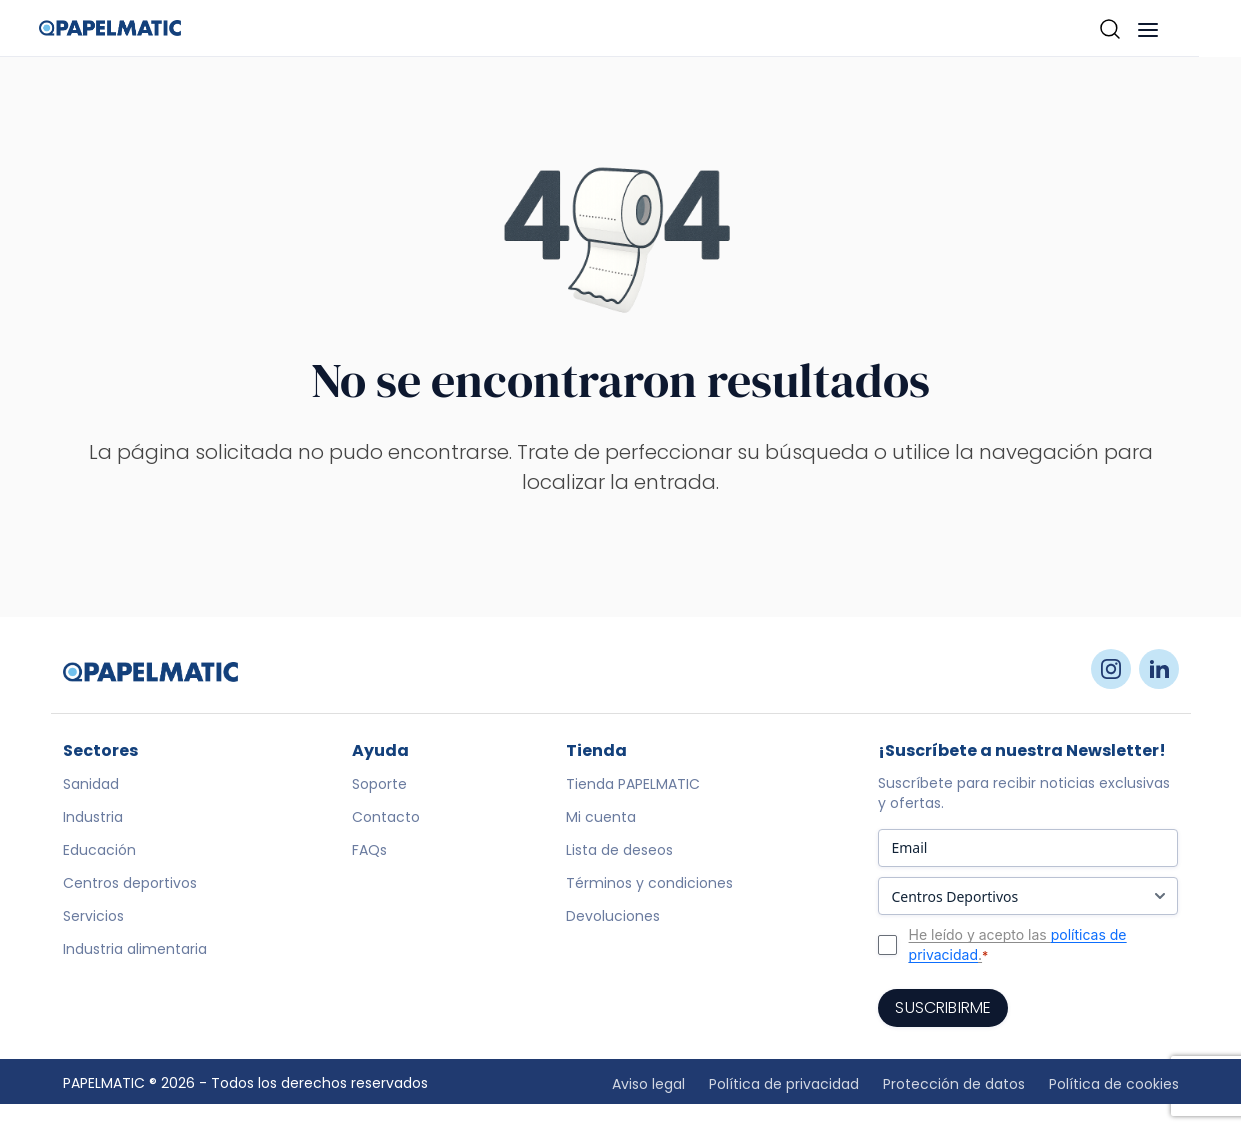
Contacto (386, 817)
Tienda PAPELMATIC (633, 784)
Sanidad (91, 784)
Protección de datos (954, 1084)
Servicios (93, 916)
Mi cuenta (601, 817)
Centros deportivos (130, 883)
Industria (93, 817)
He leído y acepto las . (1018, 945)
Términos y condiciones (649, 883)
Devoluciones (613, 916)
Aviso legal (648, 1084)
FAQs (369, 850)
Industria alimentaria (135, 949)
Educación (99, 850)
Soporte (379, 784)
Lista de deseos (619, 850)
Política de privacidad (784, 1084)
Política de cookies (1114, 1084)
